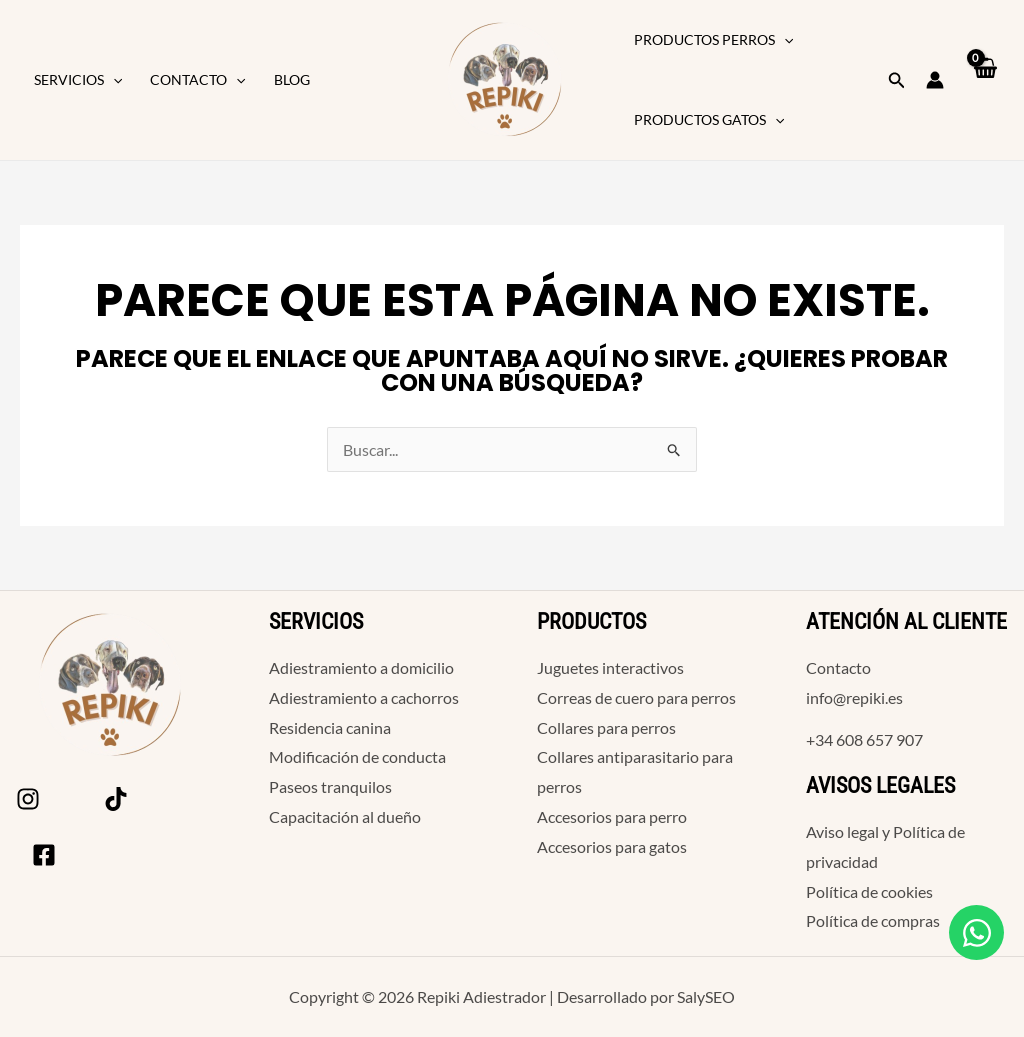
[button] (113, 80)
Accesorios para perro (612, 816)
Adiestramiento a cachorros (364, 697)
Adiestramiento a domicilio (361, 667)
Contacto (197, 80)
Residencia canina (330, 727)
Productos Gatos (709, 120)
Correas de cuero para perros (636, 697)
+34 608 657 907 (864, 739)
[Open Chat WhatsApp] (976, 932)
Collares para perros (606, 727)
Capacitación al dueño (345, 816)
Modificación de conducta (357, 756)
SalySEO (706, 996)
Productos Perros (713, 40)
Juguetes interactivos (610, 667)
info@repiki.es (854, 697)
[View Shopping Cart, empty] (984, 80)
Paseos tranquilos (330, 786)
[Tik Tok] (116, 799)
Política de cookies (869, 891)
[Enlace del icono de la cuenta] (935, 80)
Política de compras (873, 920)
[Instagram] (28, 799)
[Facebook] (44, 855)
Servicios (78, 80)
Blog (292, 79)
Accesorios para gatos (612, 846)
